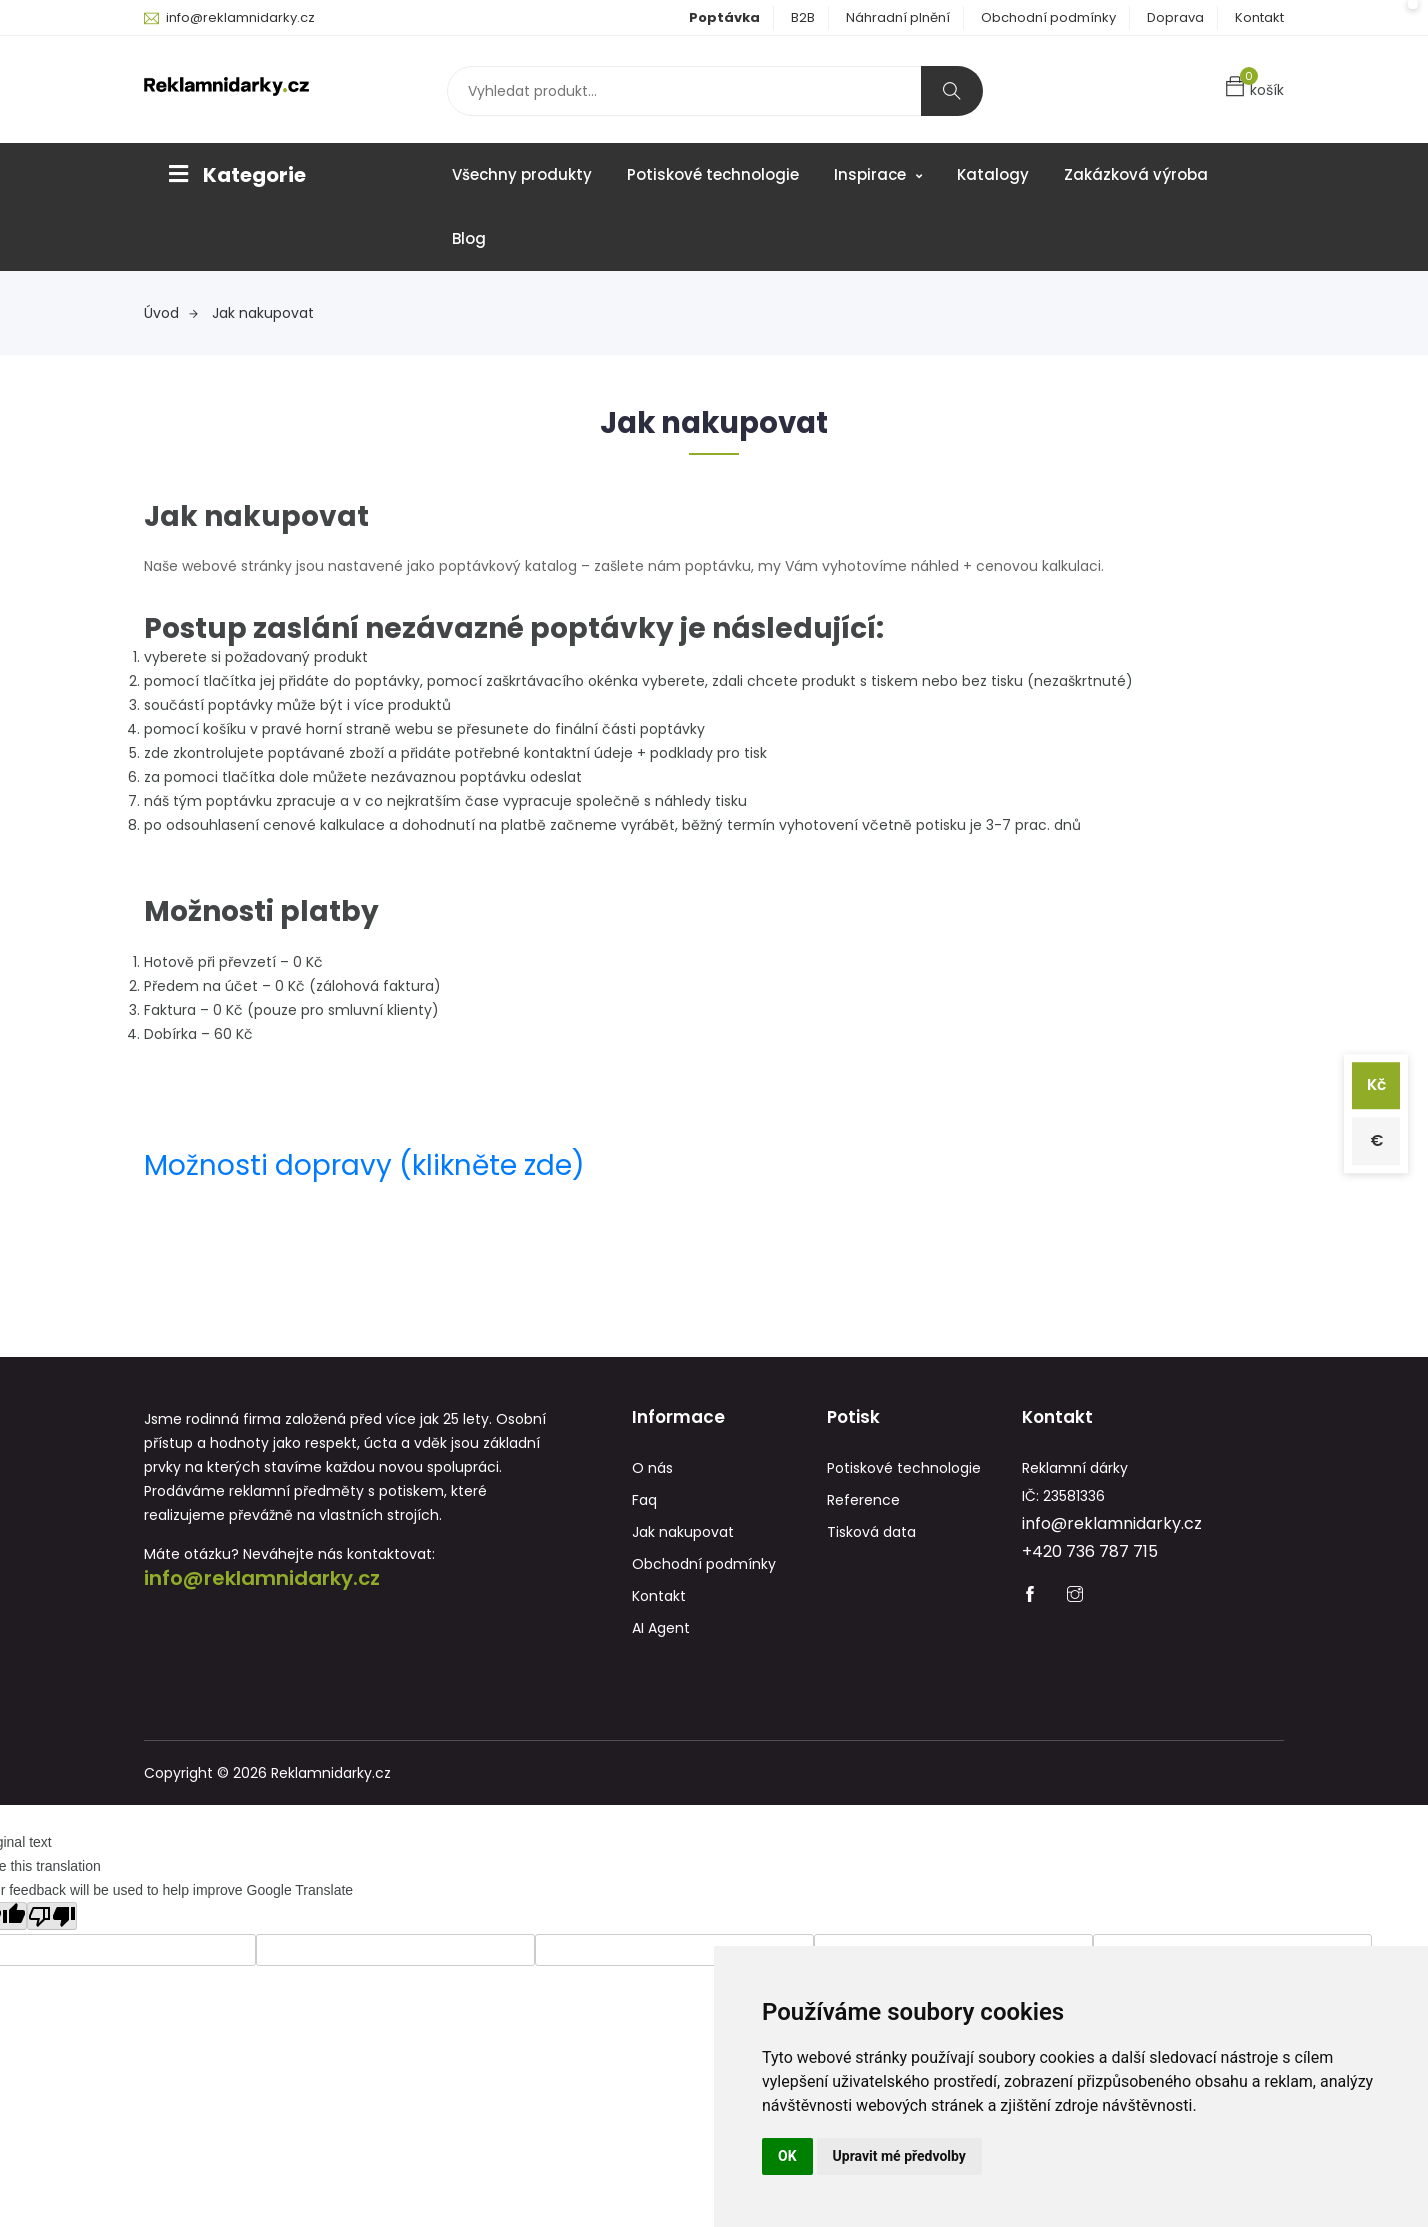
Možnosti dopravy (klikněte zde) (364, 1165)
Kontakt (1259, 17)
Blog (469, 238)
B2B (803, 17)
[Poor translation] (52, 1917)
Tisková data (871, 1533)
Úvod (171, 313)
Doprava (1175, 17)
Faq (644, 1501)
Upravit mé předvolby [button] (899, 2156)
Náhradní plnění (898, 17)
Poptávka (724, 17)
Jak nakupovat (263, 313)
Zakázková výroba (1136, 174)
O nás (652, 1469)
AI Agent (661, 1629)
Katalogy (993, 174)
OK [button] (787, 2156)
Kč (1375, 1084)
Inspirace (878, 174)
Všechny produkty (522, 174)
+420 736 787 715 (1090, 1552)
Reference (863, 1501)
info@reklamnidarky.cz (240, 17)
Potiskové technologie (713, 174)
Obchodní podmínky (1048, 17)
